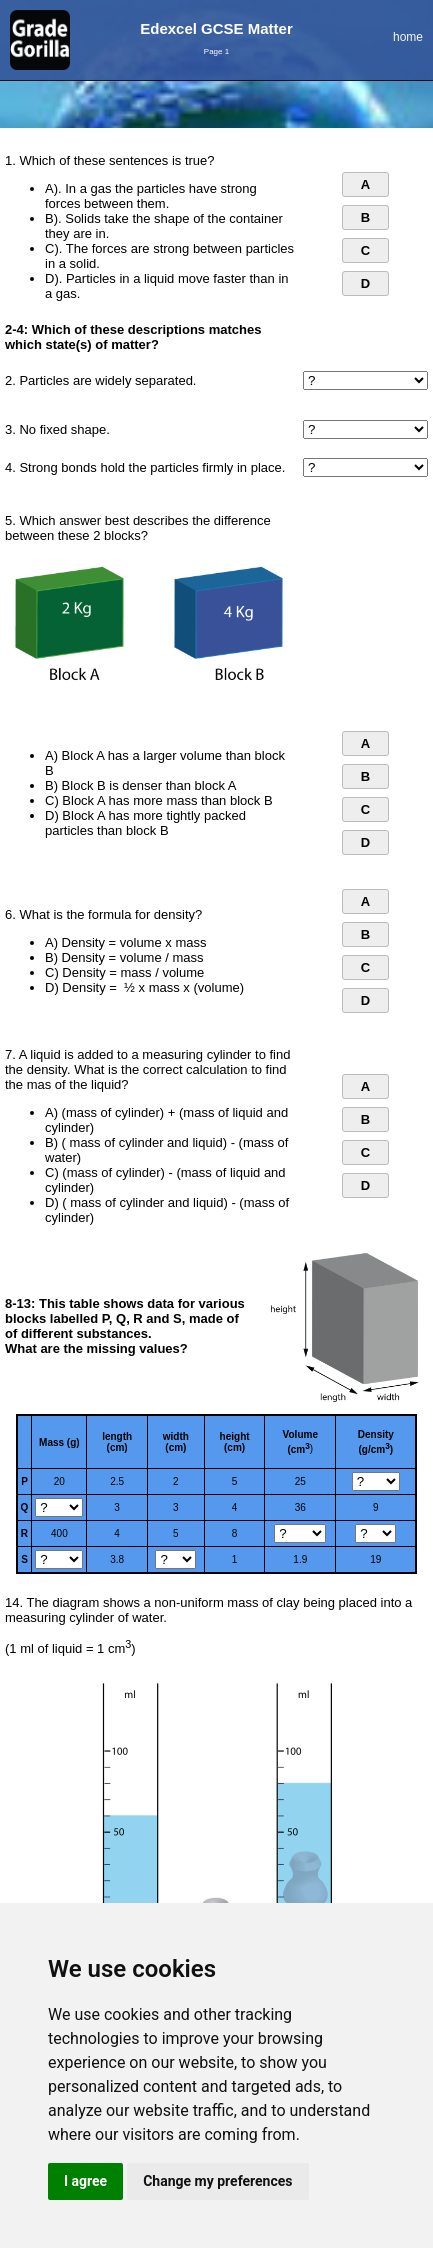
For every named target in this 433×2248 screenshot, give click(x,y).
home (408, 37)
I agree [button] (85, 2181)
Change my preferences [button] (217, 2181)
